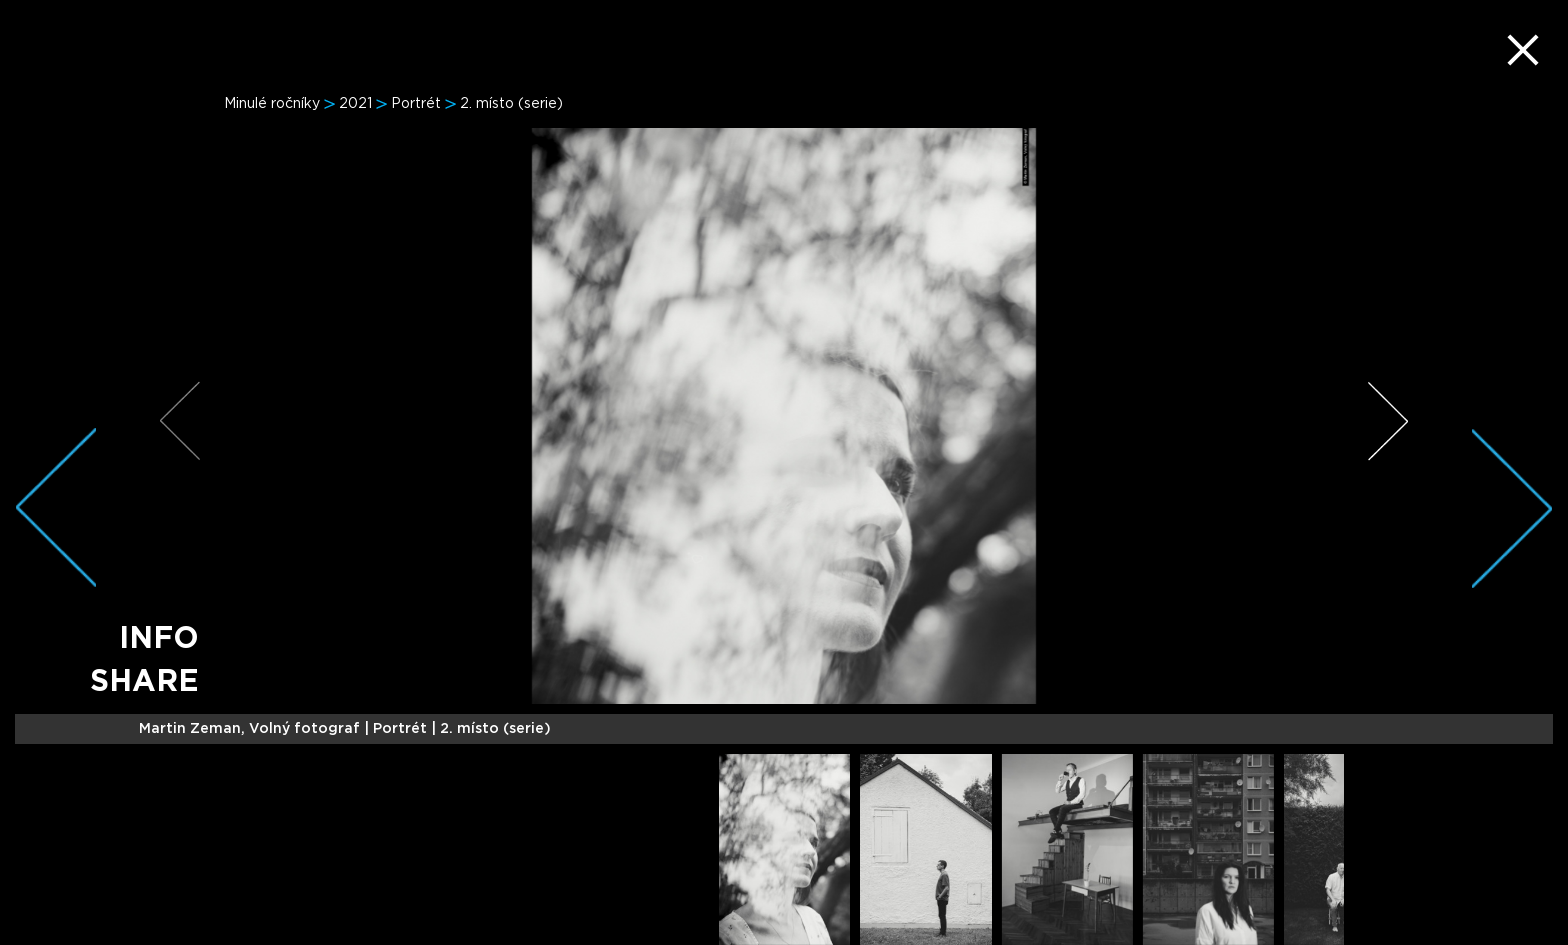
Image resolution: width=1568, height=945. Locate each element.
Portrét (416, 104)
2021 (355, 104)
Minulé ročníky (272, 104)
